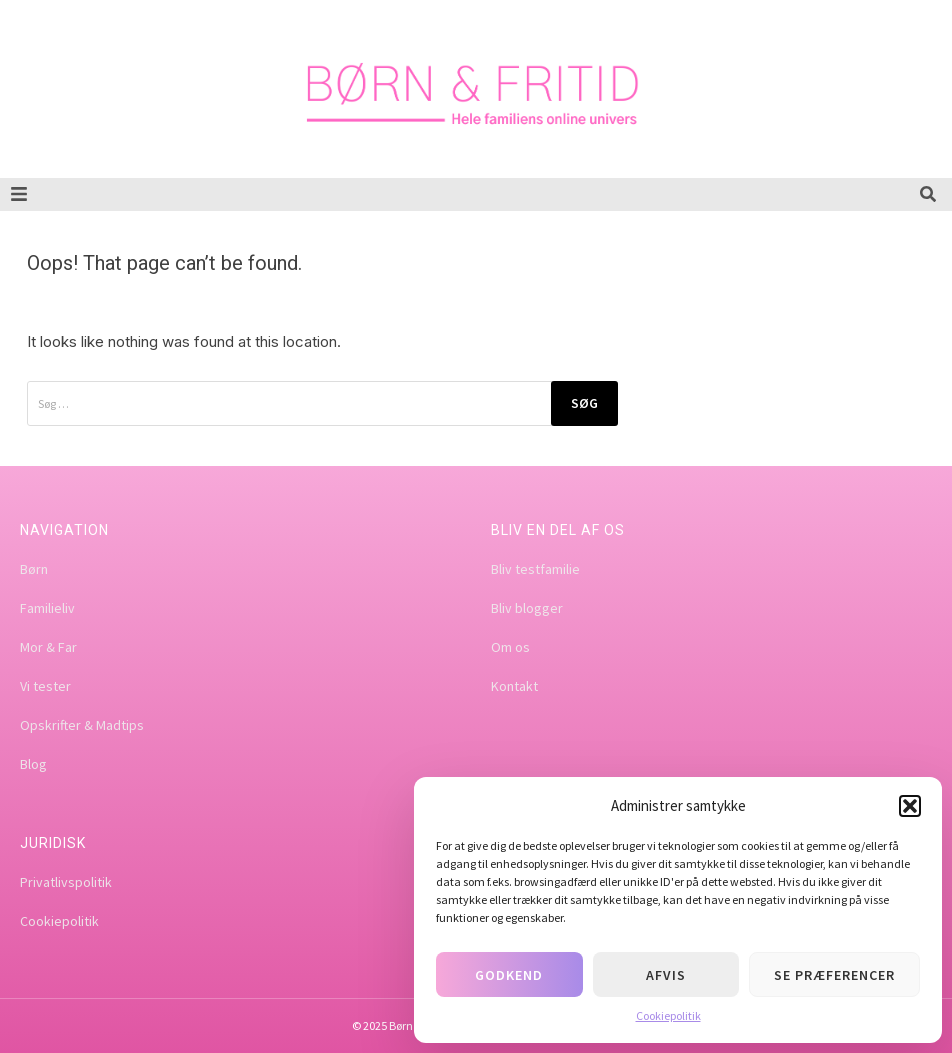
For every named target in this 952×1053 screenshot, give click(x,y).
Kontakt (514, 686)
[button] (910, 806)
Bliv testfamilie (535, 569)
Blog (33, 764)
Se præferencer (834, 975)
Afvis (666, 975)
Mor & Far (48, 647)
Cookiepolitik (668, 1015)
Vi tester (45, 686)
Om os (510, 647)
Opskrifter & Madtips (82, 725)
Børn (34, 569)
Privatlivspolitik (66, 882)
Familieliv (47, 608)
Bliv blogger (527, 608)
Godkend (509, 975)
